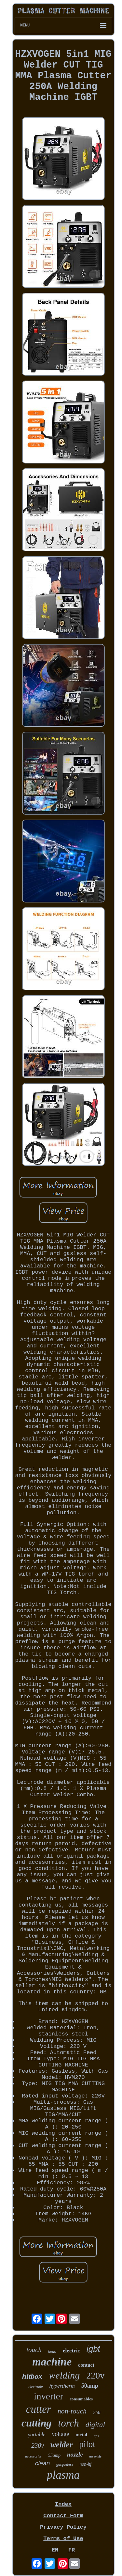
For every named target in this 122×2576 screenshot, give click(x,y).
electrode (35, 2386)
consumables (81, 2398)
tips (96, 2436)
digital (95, 2425)
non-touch (72, 2411)
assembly (95, 2456)
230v (37, 2445)
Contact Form (63, 2516)
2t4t (97, 2412)
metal (81, 2434)
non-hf (86, 2464)
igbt (93, 2349)
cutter (38, 2409)
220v (95, 2375)
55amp (54, 2455)
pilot (87, 2444)
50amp (89, 2385)
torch (68, 2423)
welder (61, 2444)
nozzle (75, 2454)
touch (34, 2350)
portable (36, 2434)
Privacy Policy (63, 2527)
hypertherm (62, 2386)
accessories (33, 2456)
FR (71, 2550)
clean (42, 2463)
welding (64, 2375)
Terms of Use (63, 2539)
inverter (48, 2396)
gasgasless (64, 2464)
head (52, 2351)
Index (63, 2504)
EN (55, 2550)
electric (71, 2351)
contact (86, 2365)
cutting (36, 2423)
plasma (63, 2475)
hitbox (32, 2376)
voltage (60, 2434)
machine (52, 2362)
